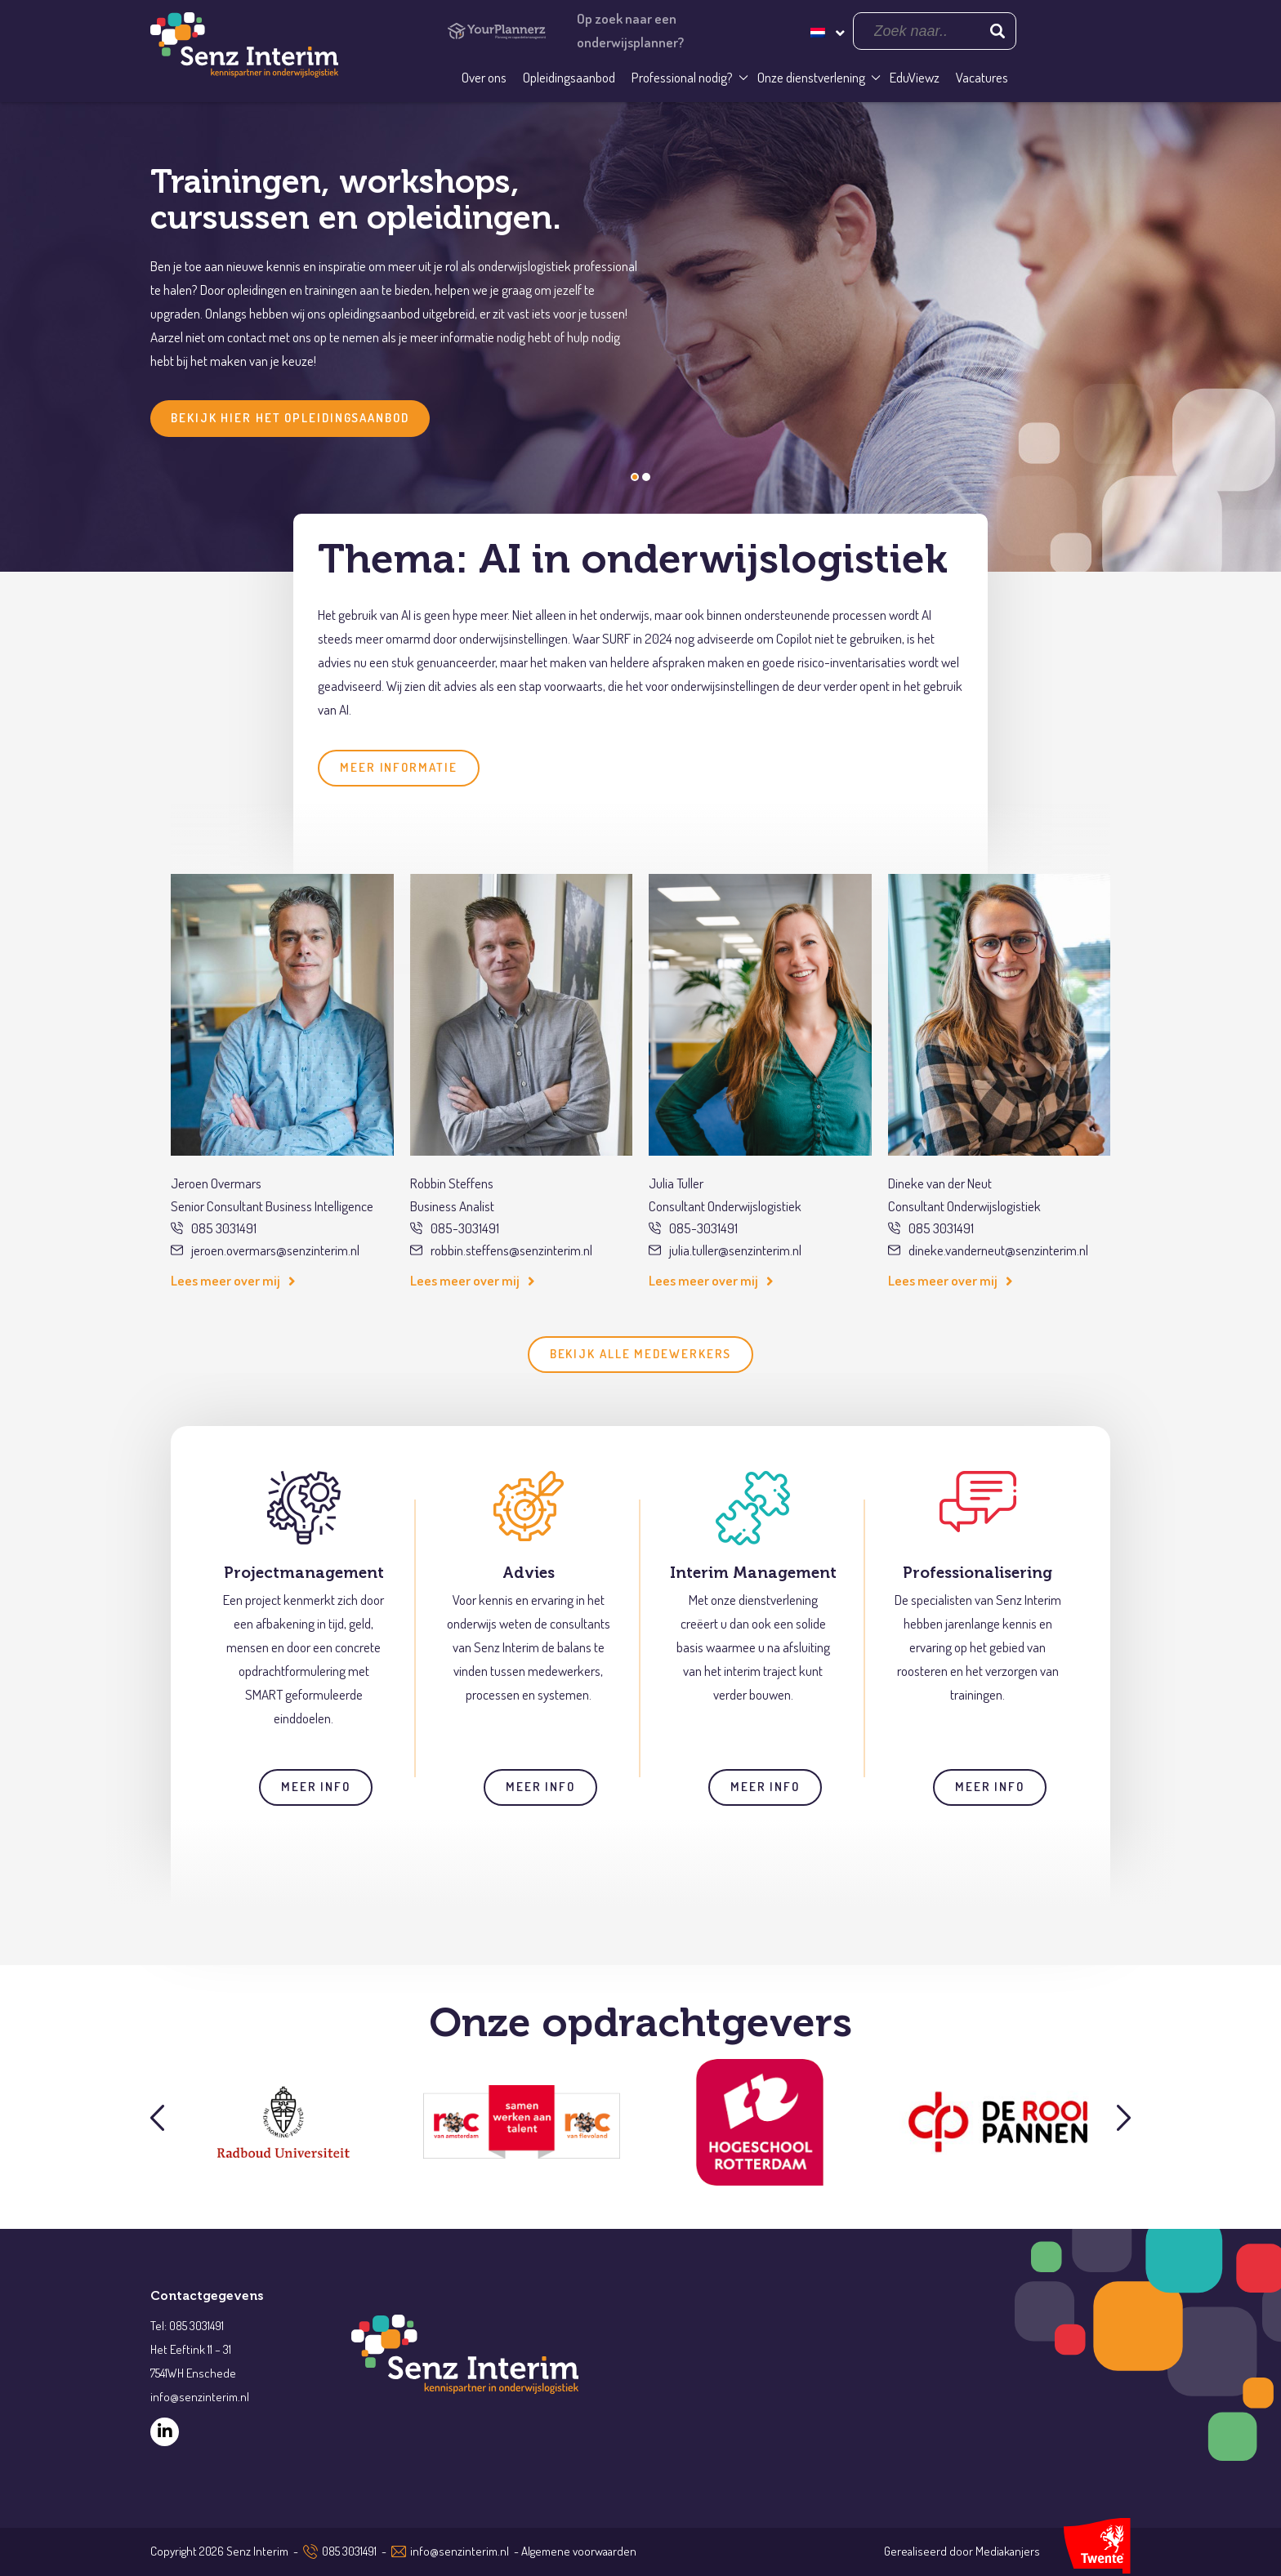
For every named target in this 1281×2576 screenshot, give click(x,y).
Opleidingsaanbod (569, 77)
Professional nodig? (682, 77)
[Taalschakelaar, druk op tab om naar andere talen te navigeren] (826, 30)
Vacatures (982, 77)
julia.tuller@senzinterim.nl (725, 1250)
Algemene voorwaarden (578, 2551)
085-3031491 (454, 1228)
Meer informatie (399, 767)
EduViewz (915, 77)
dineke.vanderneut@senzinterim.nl (988, 1250)
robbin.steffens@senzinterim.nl (501, 1250)
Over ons (484, 77)
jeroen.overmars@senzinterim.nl (265, 1250)
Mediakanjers (1007, 2551)
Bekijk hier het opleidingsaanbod (290, 418)
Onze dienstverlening (811, 77)
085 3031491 (214, 1228)
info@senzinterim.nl (459, 2551)
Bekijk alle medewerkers (641, 1354)
